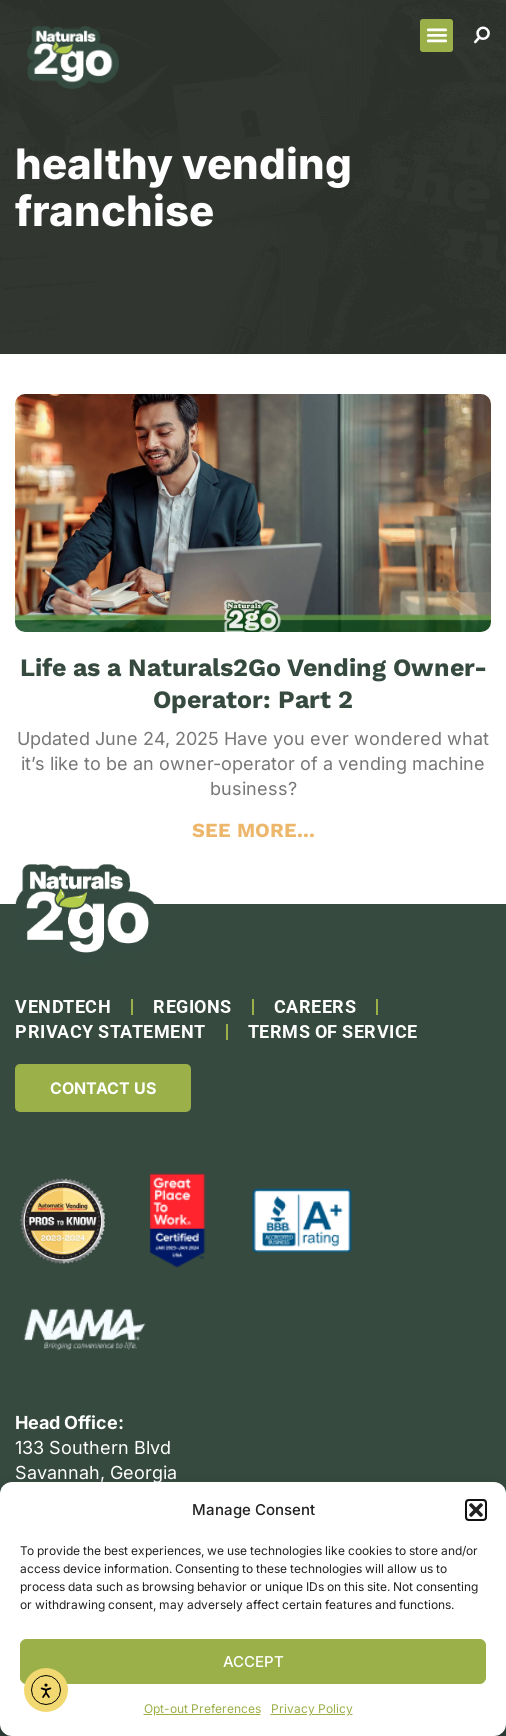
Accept (253, 1661)
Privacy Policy (312, 1708)
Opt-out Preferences (202, 1708)
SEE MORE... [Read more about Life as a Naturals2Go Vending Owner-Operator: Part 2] (253, 830)
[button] (476, 1510)
